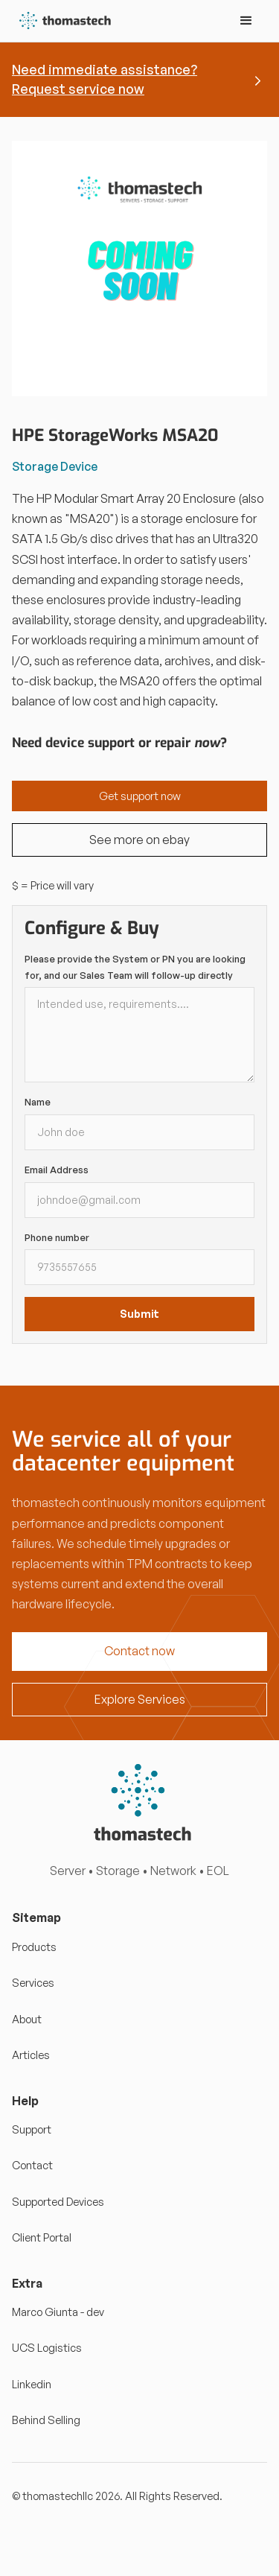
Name (38, 1102)
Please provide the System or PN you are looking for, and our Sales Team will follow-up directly (135, 967)
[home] (62, 21)
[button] (246, 21)
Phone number (57, 1237)
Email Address (57, 1170)
